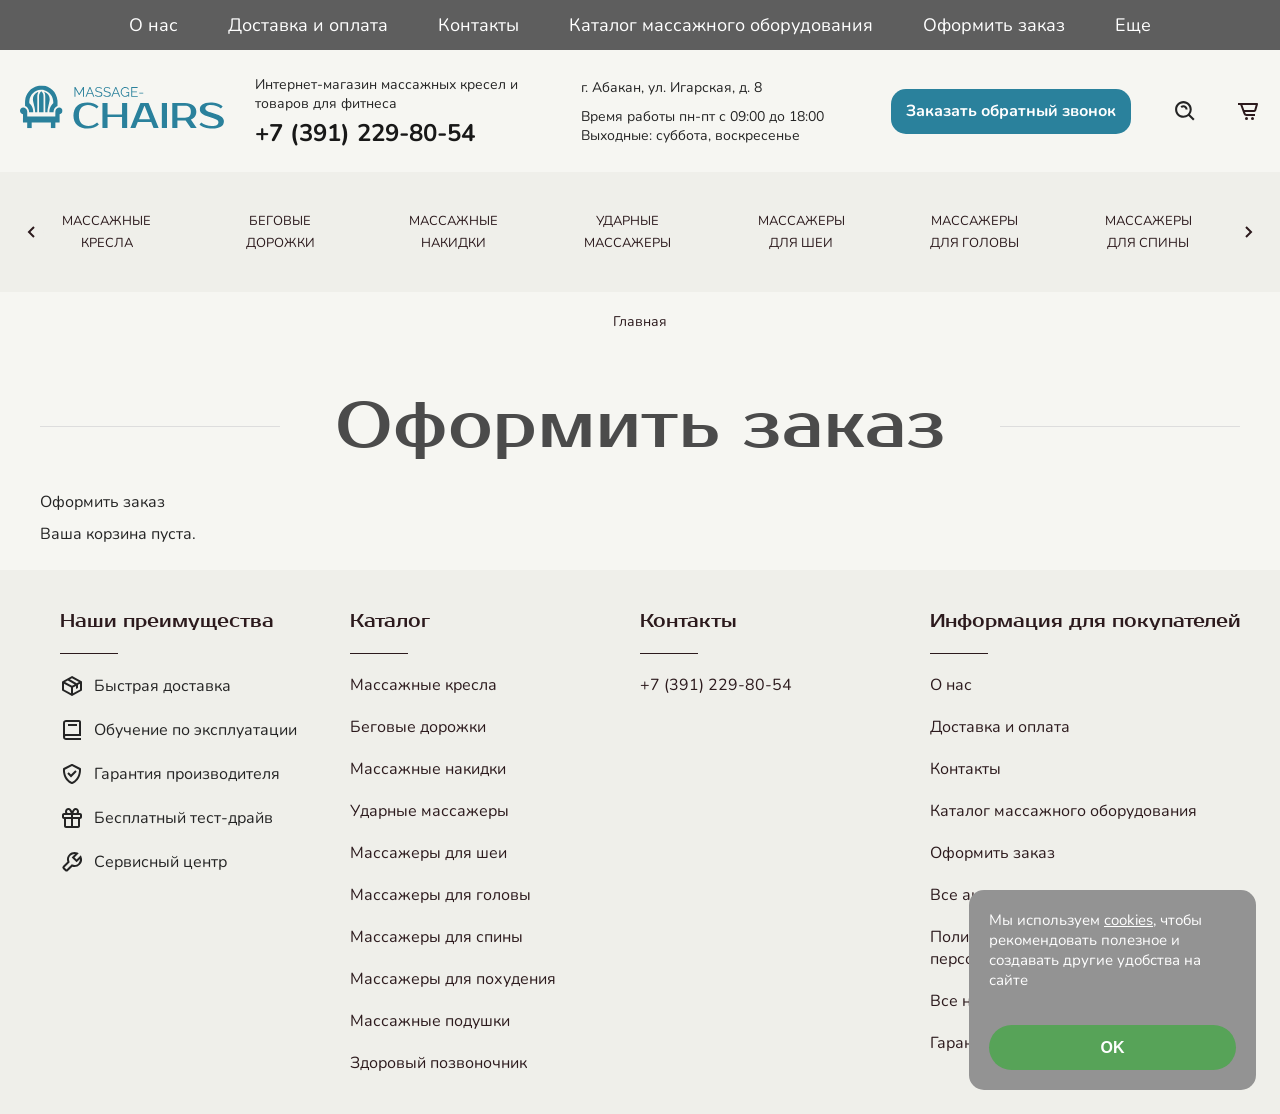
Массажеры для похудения (453, 979)
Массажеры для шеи (428, 853)
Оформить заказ (994, 25)
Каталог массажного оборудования (721, 25)
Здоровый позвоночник (438, 1063)
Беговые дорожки (418, 727)
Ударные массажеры (429, 811)
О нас (153, 25)
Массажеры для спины (436, 937)
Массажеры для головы (440, 895)
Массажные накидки (428, 769)
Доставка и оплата (308, 25)
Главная (640, 321)
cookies (1128, 920)
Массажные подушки (430, 1021)
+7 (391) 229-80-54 (716, 685)
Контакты (478, 25)
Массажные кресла (423, 685)
